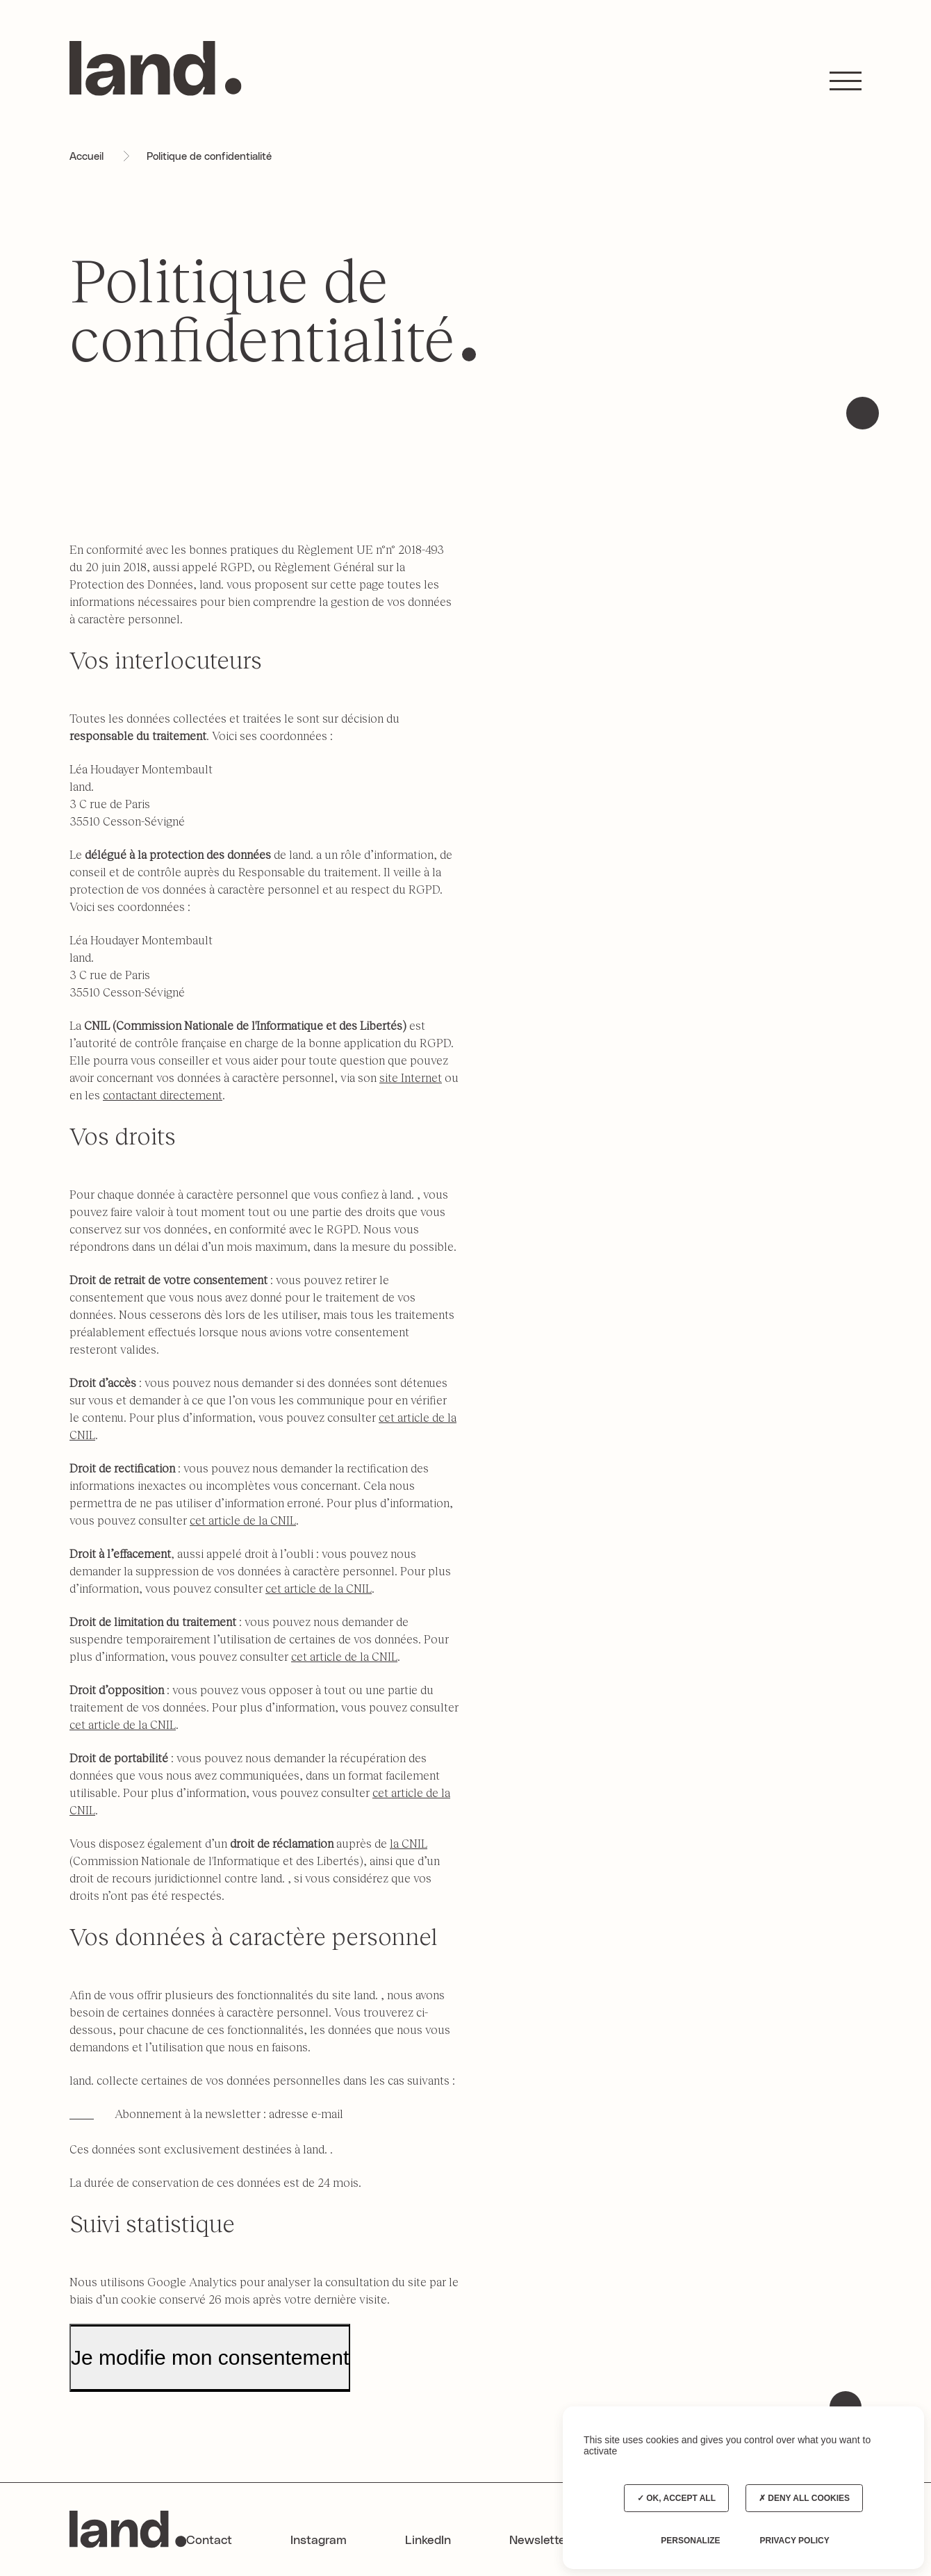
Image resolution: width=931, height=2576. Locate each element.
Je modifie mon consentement (210, 2357)
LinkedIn (428, 2540)
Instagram (318, 2540)
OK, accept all (676, 2498)
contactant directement (162, 1095)
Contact (209, 2540)
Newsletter (539, 2540)
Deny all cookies (804, 2498)
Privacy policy (794, 2540)
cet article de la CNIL (243, 1520)
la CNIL (408, 1843)
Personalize (690, 2540)
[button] (846, 80)
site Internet (410, 1077)
